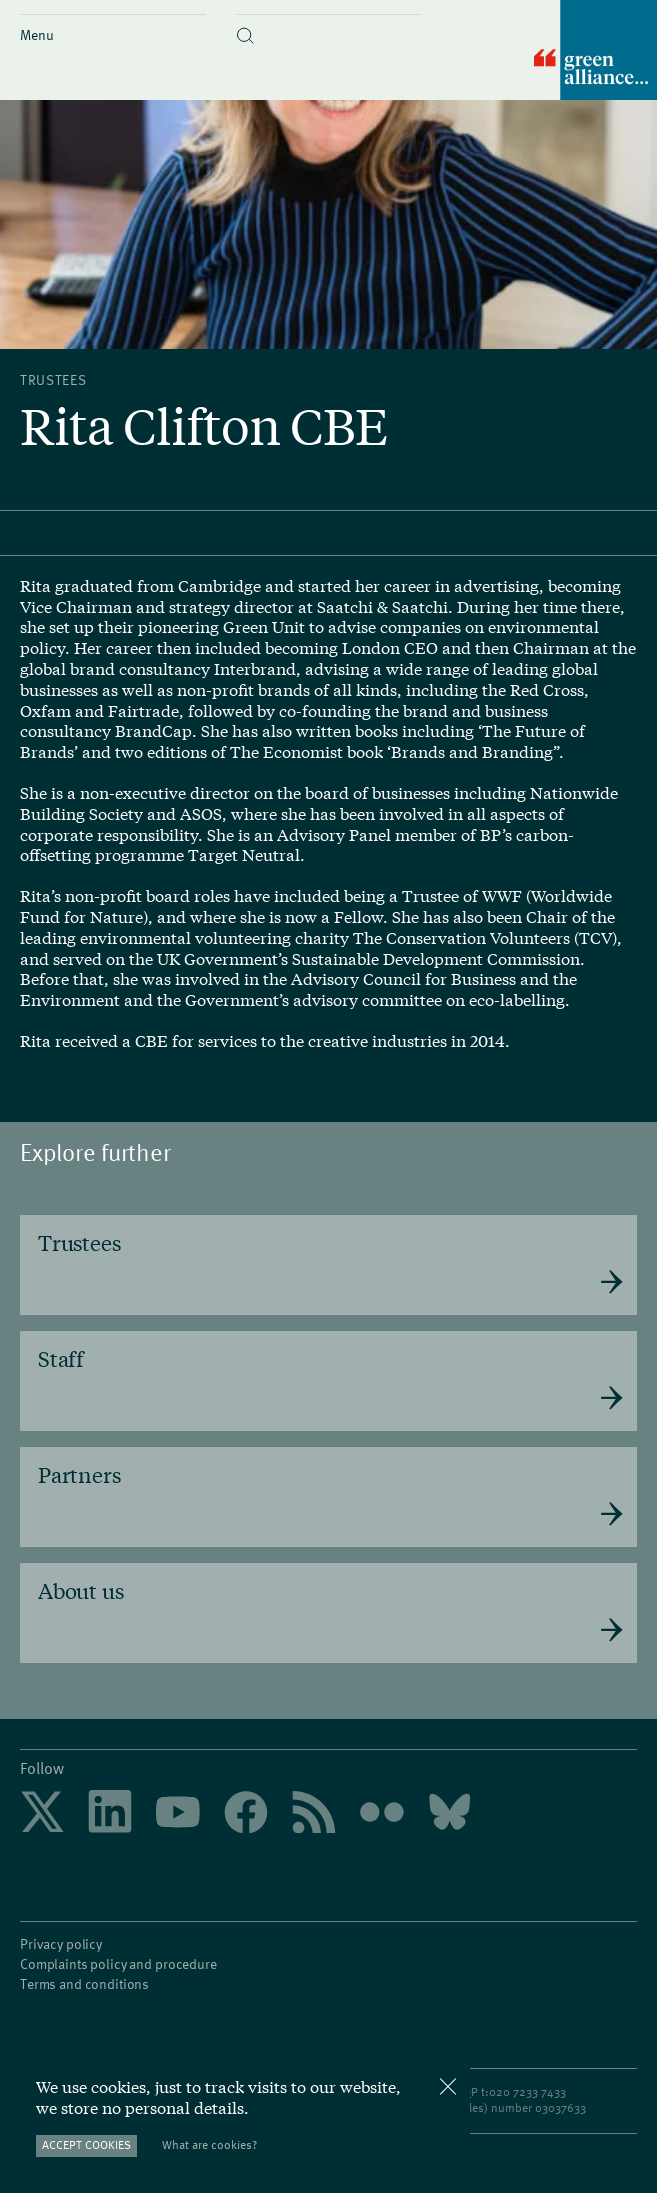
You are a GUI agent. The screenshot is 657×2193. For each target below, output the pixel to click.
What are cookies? (209, 2144)
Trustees (53, 379)
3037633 (564, 2100)
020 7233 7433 (527, 2085)
